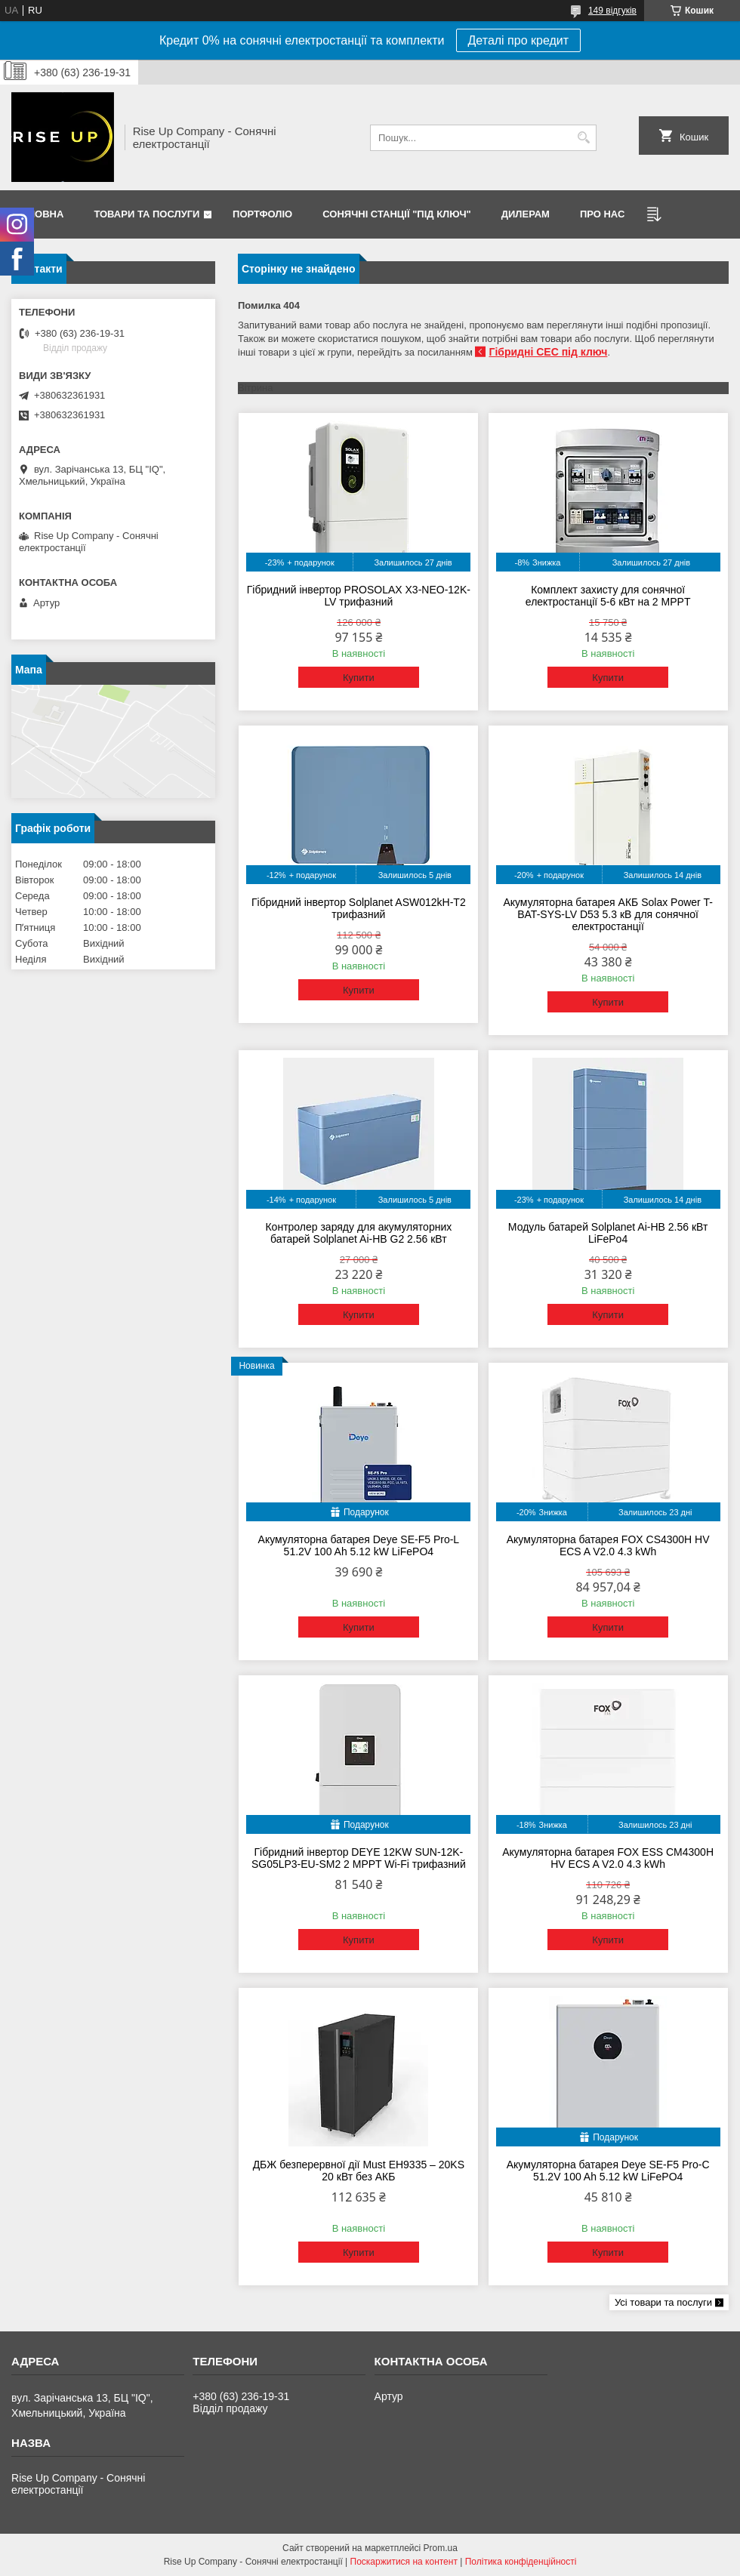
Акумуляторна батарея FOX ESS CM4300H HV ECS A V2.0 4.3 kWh (608, 1858)
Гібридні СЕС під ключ (548, 352)
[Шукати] (583, 138)
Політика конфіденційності (521, 2561)
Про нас (602, 214)
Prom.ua (441, 2548)
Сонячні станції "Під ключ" (396, 214)
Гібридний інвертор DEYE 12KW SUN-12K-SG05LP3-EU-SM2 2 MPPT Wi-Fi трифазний (358, 1858)
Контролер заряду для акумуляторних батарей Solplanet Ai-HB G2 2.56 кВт (358, 1233)
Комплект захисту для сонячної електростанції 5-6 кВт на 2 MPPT (608, 596)
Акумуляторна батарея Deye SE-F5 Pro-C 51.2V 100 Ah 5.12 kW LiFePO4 (608, 2170)
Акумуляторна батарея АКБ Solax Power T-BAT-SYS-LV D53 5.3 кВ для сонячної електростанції (607, 914)
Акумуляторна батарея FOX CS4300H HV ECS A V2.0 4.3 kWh (608, 1545)
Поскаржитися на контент (404, 2561)
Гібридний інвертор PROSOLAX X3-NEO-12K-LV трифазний (358, 596)
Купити (359, 677)
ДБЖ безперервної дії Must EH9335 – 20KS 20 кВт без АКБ (358, 2170)
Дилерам (525, 214)
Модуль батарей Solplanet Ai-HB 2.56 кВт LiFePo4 (608, 1233)
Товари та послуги (146, 214)
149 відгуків (612, 10)
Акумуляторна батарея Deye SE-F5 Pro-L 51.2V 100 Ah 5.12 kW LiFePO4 (359, 1545)
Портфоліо (262, 214)
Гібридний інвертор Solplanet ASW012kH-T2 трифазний (358, 908)
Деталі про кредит (518, 40)
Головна (39, 214)
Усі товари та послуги (663, 2302)
